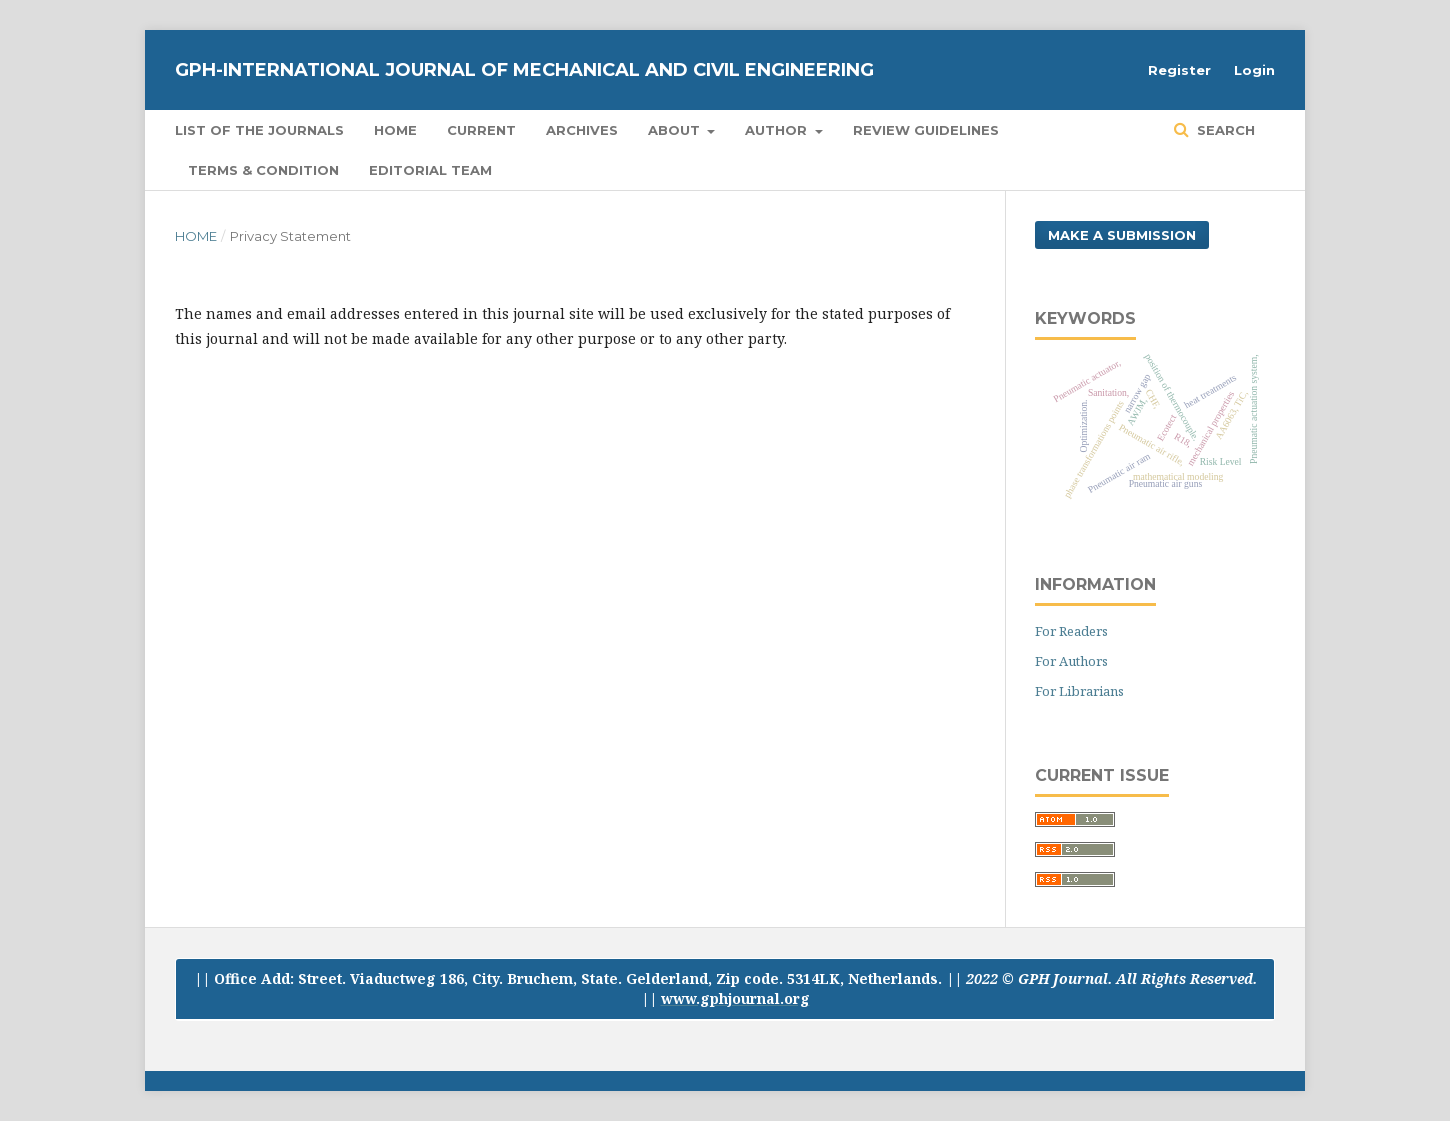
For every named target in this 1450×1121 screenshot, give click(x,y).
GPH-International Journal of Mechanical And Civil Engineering (524, 70)
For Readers (1071, 631)
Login (1254, 70)
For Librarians (1079, 691)
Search (1224, 130)
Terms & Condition (263, 170)
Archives (582, 130)
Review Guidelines (926, 130)
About (676, 130)
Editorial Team (430, 170)
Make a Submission (1122, 235)
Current (481, 130)
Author (778, 130)
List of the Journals (259, 130)
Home (395, 130)
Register (1179, 70)
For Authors (1071, 661)
